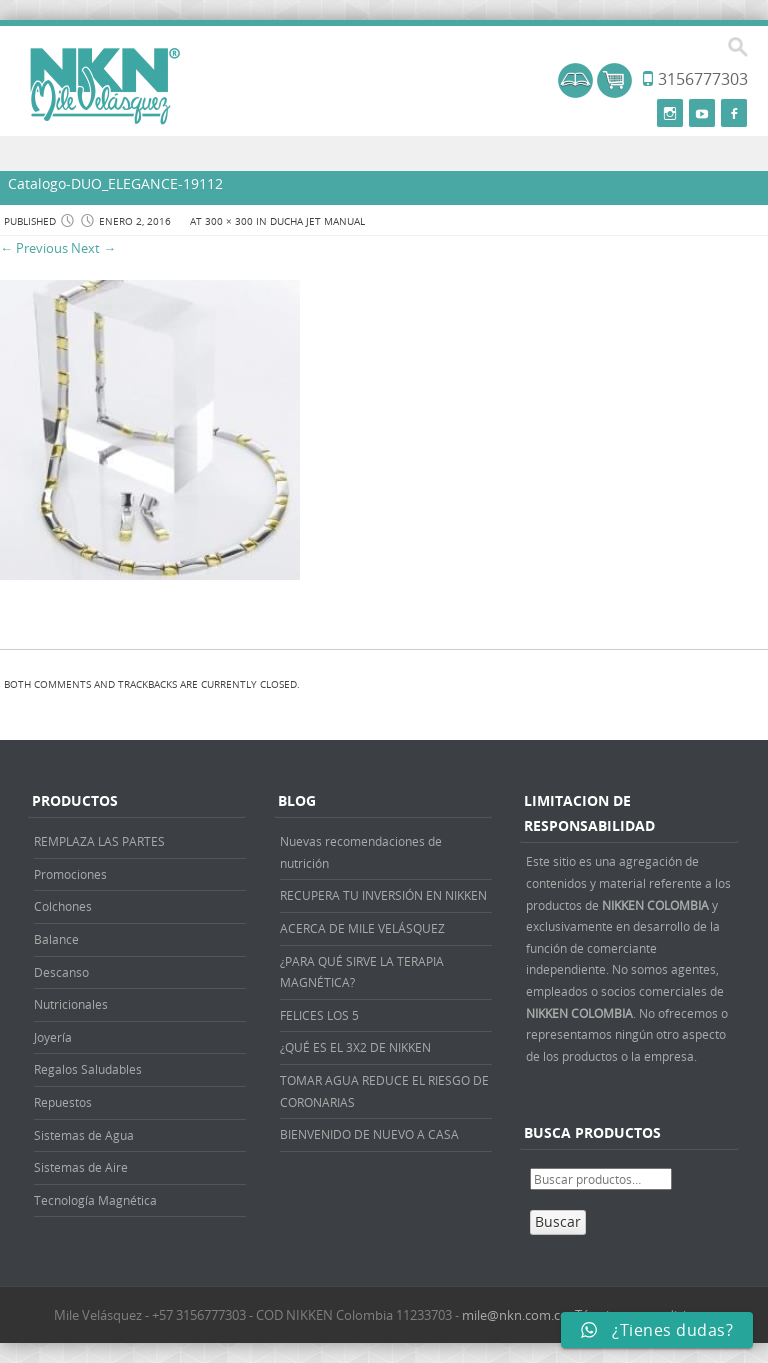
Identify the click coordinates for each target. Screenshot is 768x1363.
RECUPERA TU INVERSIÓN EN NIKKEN (383, 895)
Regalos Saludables (88, 1069)
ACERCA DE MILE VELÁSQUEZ (362, 928)
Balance (56, 939)
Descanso (61, 972)
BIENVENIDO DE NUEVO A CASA (369, 1134)
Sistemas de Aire (81, 1167)
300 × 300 (229, 221)
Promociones (70, 874)
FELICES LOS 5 (319, 1015)
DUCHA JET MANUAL (317, 221)
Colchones (63, 906)
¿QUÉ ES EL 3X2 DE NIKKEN (355, 1047)
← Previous (34, 248)
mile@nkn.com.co (515, 1315)
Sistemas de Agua (84, 1135)
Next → (93, 248)
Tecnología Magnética (95, 1200)
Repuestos (63, 1102)
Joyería (53, 1037)
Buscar (558, 1221)
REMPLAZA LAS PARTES (99, 841)
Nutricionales (71, 1004)
